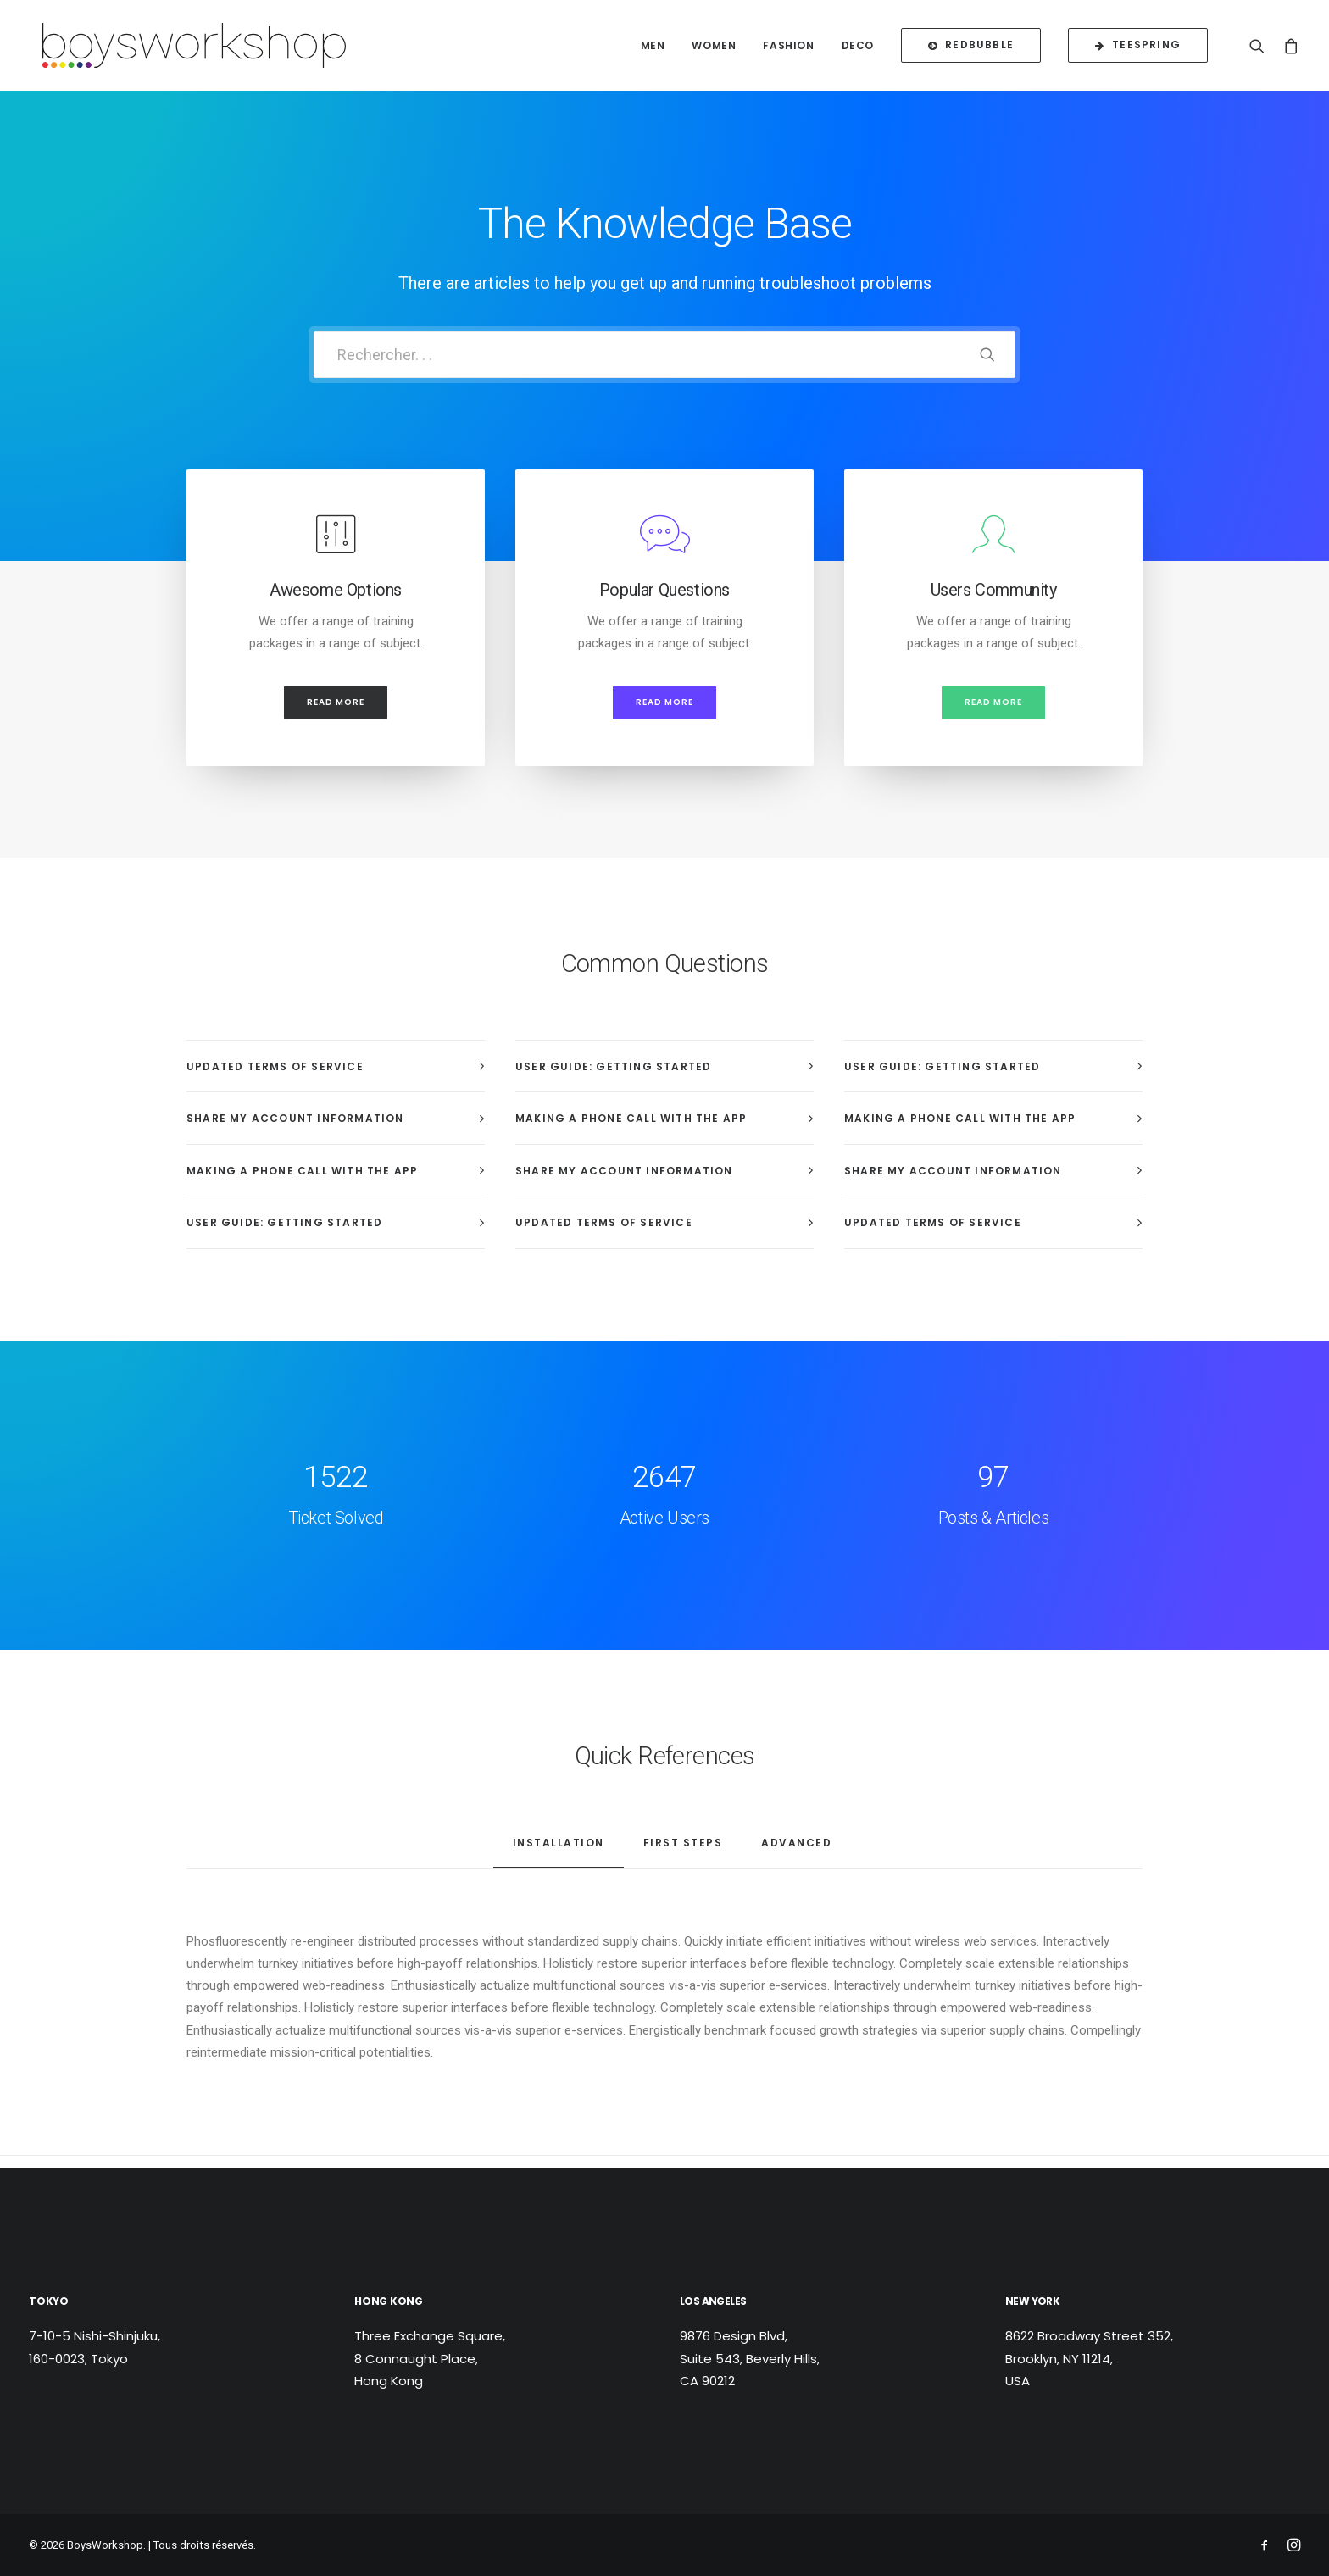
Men (653, 48)
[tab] (335, 1079)
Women (714, 48)
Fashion (788, 48)
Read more (335, 714)
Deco (858, 48)
